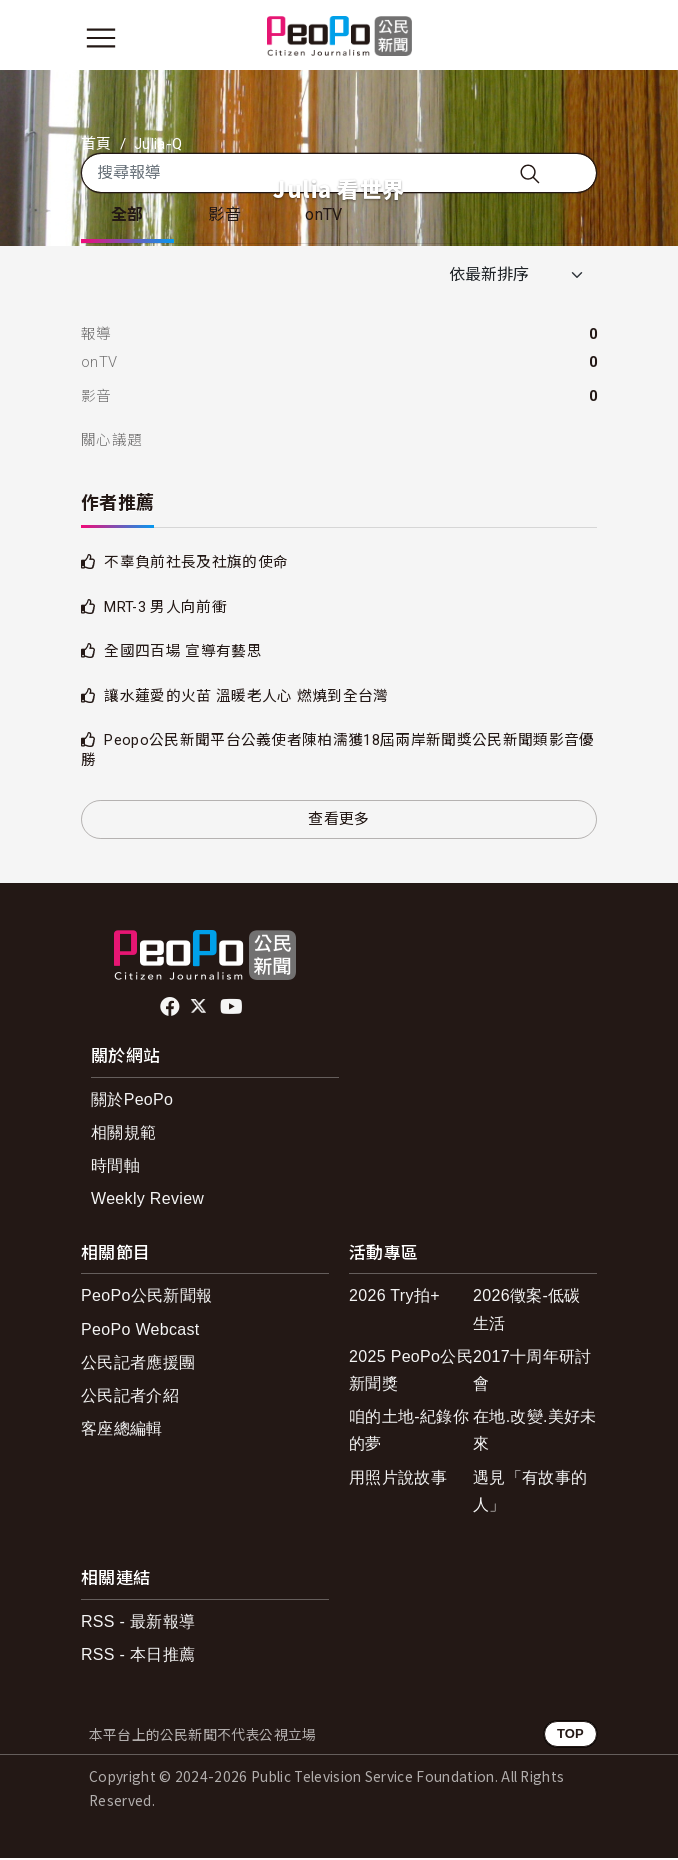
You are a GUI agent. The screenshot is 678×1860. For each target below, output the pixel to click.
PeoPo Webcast (140, 1331)
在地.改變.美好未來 (535, 1432)
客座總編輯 (122, 1430)
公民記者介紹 (130, 1397)
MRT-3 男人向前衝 (165, 609)
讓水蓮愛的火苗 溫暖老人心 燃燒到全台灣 (246, 698)
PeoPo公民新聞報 (146, 1298)
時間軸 (115, 1167)
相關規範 (123, 1134)
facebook (171, 1009)
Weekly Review (147, 1201)
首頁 (96, 144)
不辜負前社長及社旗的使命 (196, 564)
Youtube (233, 1009)
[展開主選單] (101, 38)
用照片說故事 (398, 1479)
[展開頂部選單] (577, 38)
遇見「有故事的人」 (530, 1493)
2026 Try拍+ (394, 1298)
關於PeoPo (132, 1101)
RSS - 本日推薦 (138, 1656)
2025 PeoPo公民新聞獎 (411, 1372)
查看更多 (338, 821)
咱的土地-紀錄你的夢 (409, 1432)
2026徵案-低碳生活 (527, 1312)
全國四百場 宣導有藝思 (183, 653)
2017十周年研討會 (532, 1372)
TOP (570, 1735)
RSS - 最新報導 (138, 1623)
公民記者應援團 (138, 1364)
